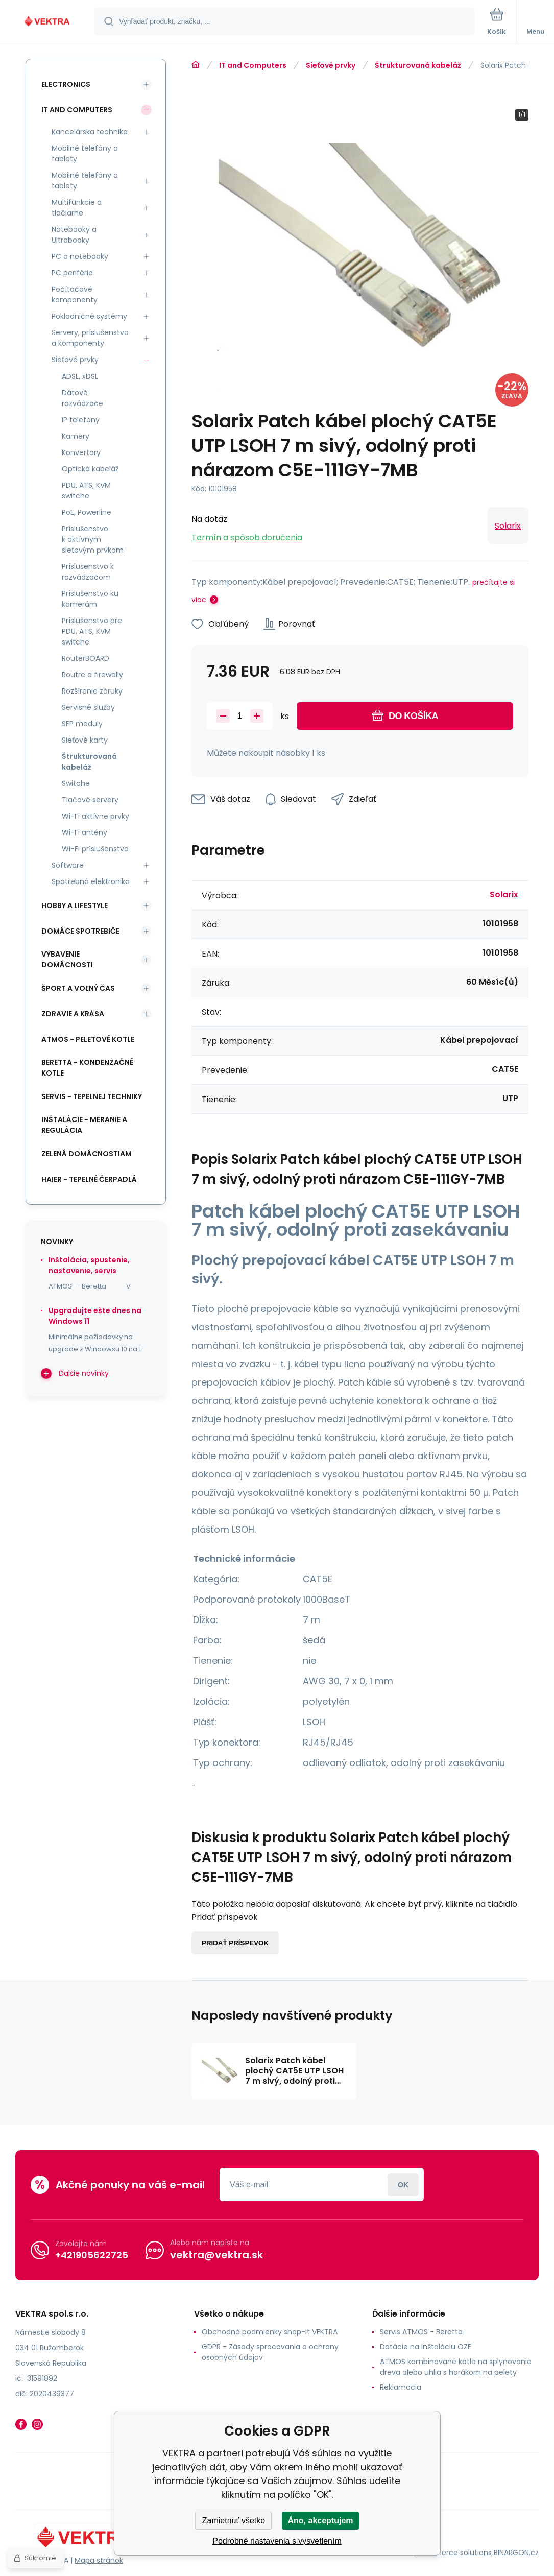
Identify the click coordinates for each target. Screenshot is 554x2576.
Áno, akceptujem (320, 2520)
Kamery (75, 436)
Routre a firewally (92, 675)
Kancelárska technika (90, 132)
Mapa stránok (99, 2560)
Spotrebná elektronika (91, 881)
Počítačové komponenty (75, 294)
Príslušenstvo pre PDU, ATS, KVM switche (92, 631)
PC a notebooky (80, 256)
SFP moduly (82, 724)
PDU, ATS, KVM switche (86, 490)
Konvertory (81, 452)
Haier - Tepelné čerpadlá (89, 1179)
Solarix (508, 526)
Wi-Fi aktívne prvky (95, 816)
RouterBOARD (85, 658)
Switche (76, 783)
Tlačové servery (90, 800)
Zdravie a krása (72, 1014)
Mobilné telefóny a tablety (85, 153)
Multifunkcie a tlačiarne (77, 207)
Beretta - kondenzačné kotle (87, 1067)
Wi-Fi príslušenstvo (95, 849)
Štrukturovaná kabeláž (418, 65)
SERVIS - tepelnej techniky (91, 1096)
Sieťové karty (85, 740)
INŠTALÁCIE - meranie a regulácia (84, 1124)
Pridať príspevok (235, 1943)
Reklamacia (400, 2387)
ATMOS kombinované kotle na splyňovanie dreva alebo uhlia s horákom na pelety (456, 2366)
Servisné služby (88, 707)
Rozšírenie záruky (92, 691)
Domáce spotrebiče (80, 931)
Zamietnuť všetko (233, 2520)
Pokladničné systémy (89, 316)
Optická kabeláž (90, 469)
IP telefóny (81, 420)
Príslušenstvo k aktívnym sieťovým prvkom (93, 539)
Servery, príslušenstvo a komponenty (90, 337)
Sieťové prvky (330, 65)
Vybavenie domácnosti (67, 959)
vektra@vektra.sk (216, 2255)
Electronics (65, 84)
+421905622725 (91, 2254)
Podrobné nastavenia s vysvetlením (277, 2541)
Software (68, 865)
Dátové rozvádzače (82, 398)
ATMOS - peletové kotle (87, 1039)
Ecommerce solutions (453, 2552)
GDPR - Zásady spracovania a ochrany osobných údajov (270, 2352)
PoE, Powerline (86, 512)
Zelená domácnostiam (86, 1154)
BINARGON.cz (516, 2552)
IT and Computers (252, 65)
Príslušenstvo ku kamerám (90, 598)
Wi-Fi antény (84, 832)
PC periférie (72, 273)
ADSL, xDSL (80, 376)
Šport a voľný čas (78, 988)
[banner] (47, 22)
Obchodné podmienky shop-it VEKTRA (270, 2332)
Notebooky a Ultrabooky (74, 234)
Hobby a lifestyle (74, 905)
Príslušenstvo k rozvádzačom (88, 571)
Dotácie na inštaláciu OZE (425, 2347)
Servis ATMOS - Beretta (421, 2332)
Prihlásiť (403, 2184)
